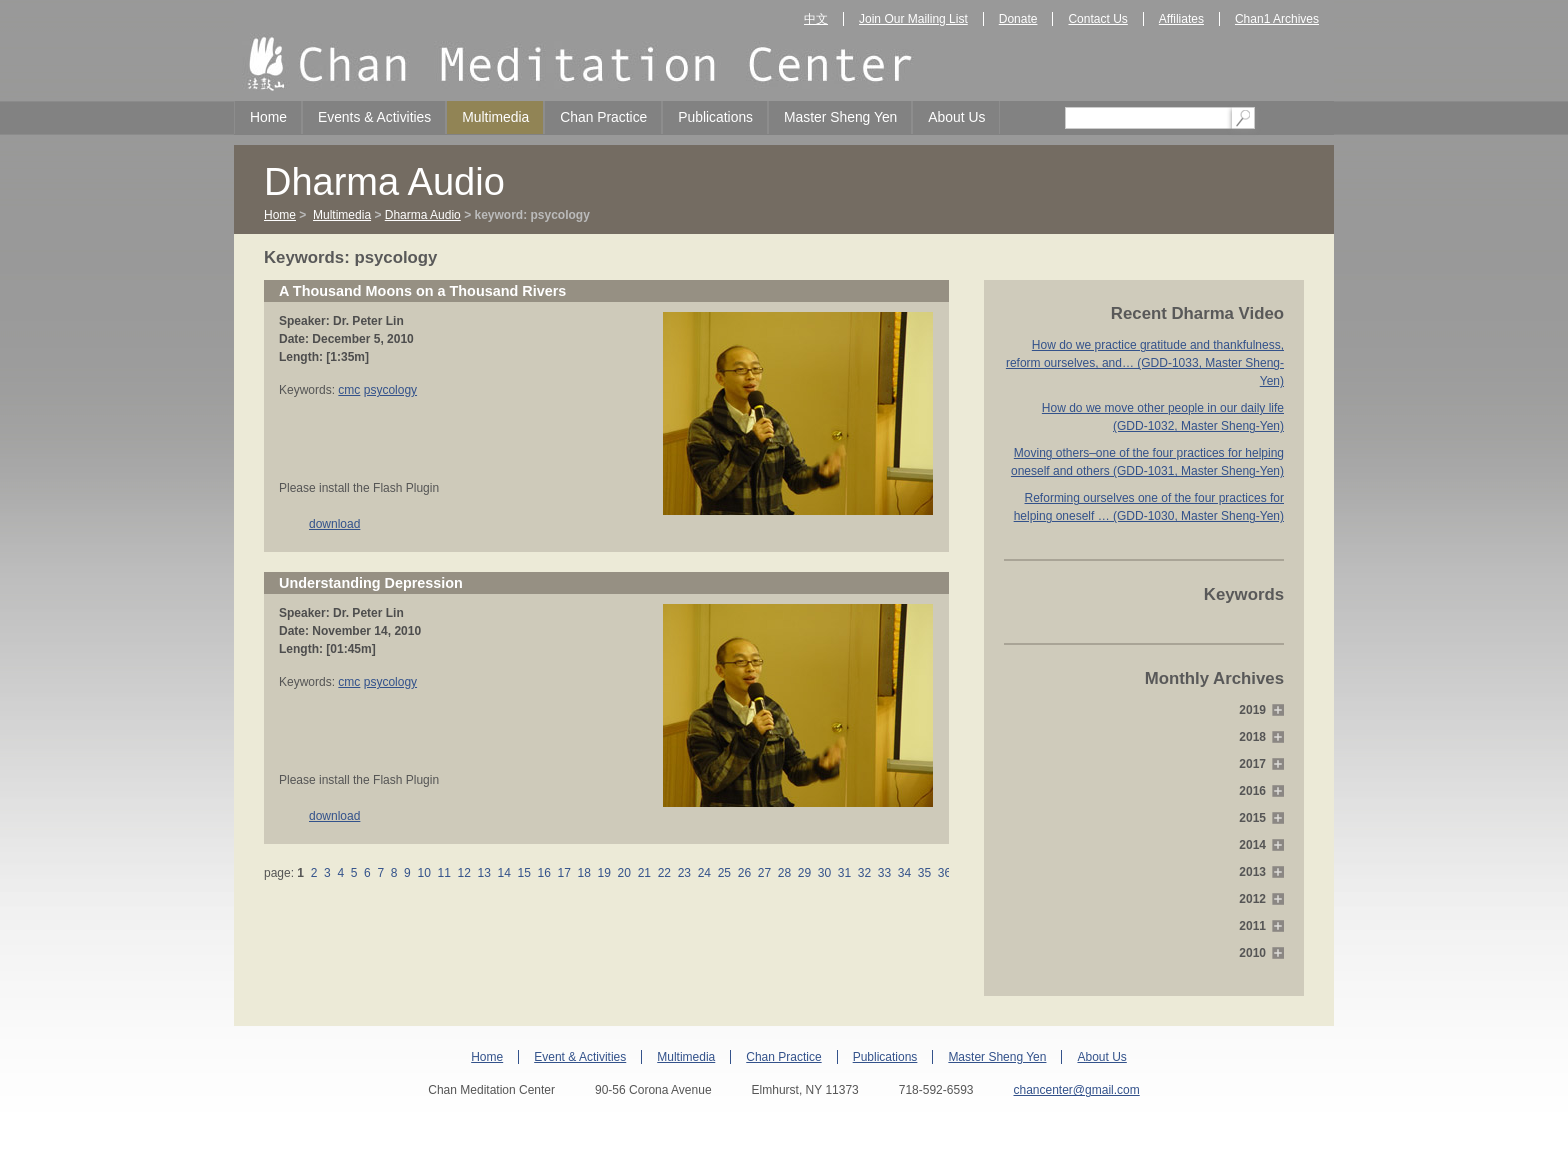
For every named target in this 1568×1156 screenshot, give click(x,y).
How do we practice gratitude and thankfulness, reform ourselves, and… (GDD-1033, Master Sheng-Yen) (1145, 363)
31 (844, 873)
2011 (1252, 926)
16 (544, 873)
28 (784, 873)
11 (444, 873)
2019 (1252, 710)
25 (724, 873)
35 (925, 873)
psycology (390, 390)
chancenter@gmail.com (1076, 1090)
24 (704, 873)
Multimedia (495, 117)
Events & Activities (374, 117)
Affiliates (1181, 19)
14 (504, 873)
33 (884, 873)
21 (644, 873)
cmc (349, 390)
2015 (1252, 818)
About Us (956, 117)
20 (624, 873)
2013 (1252, 872)
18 (584, 873)
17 (564, 873)
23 (684, 873)
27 (764, 873)
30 (824, 873)
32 (864, 873)
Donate (1018, 19)
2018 (1252, 737)
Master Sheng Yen (840, 117)
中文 (816, 19)
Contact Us (1097, 19)
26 (744, 873)
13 (484, 873)
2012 (1252, 899)
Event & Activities (580, 1057)
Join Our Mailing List (913, 19)
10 (424, 873)
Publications (715, 117)
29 (804, 873)
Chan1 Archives (1277, 19)
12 (464, 873)
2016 (1252, 791)
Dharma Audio (423, 215)
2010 (1252, 953)
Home (268, 117)
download (334, 524)
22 (664, 873)
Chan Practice (603, 117)
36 (945, 873)
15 (524, 873)
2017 (1252, 764)
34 (905, 873)
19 (604, 873)
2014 (1252, 845)
